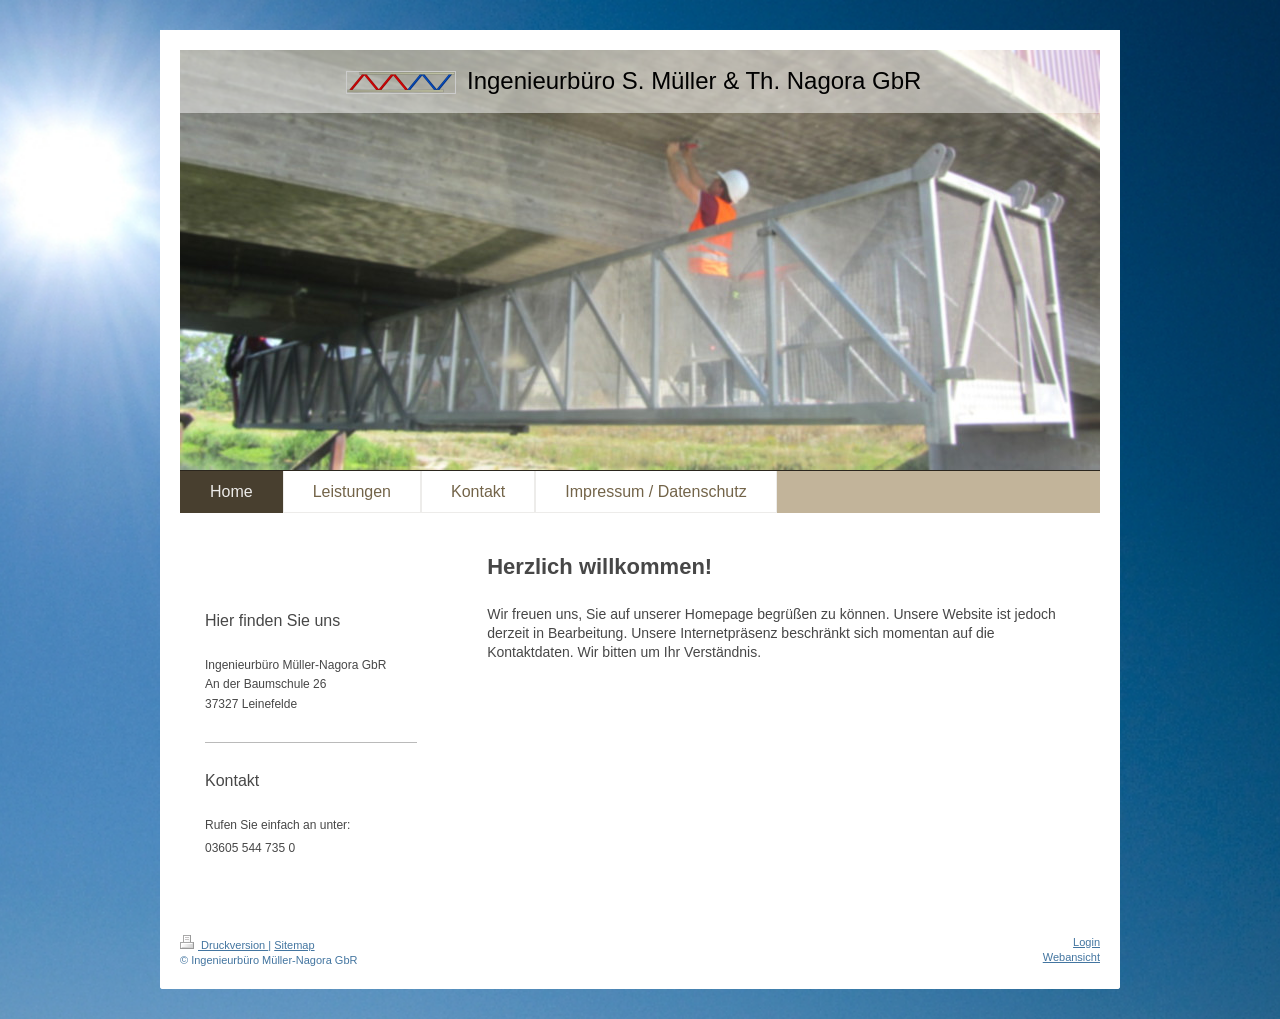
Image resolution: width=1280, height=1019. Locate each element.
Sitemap (294, 945)
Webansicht (1071, 957)
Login (1086, 942)
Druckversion (224, 945)
